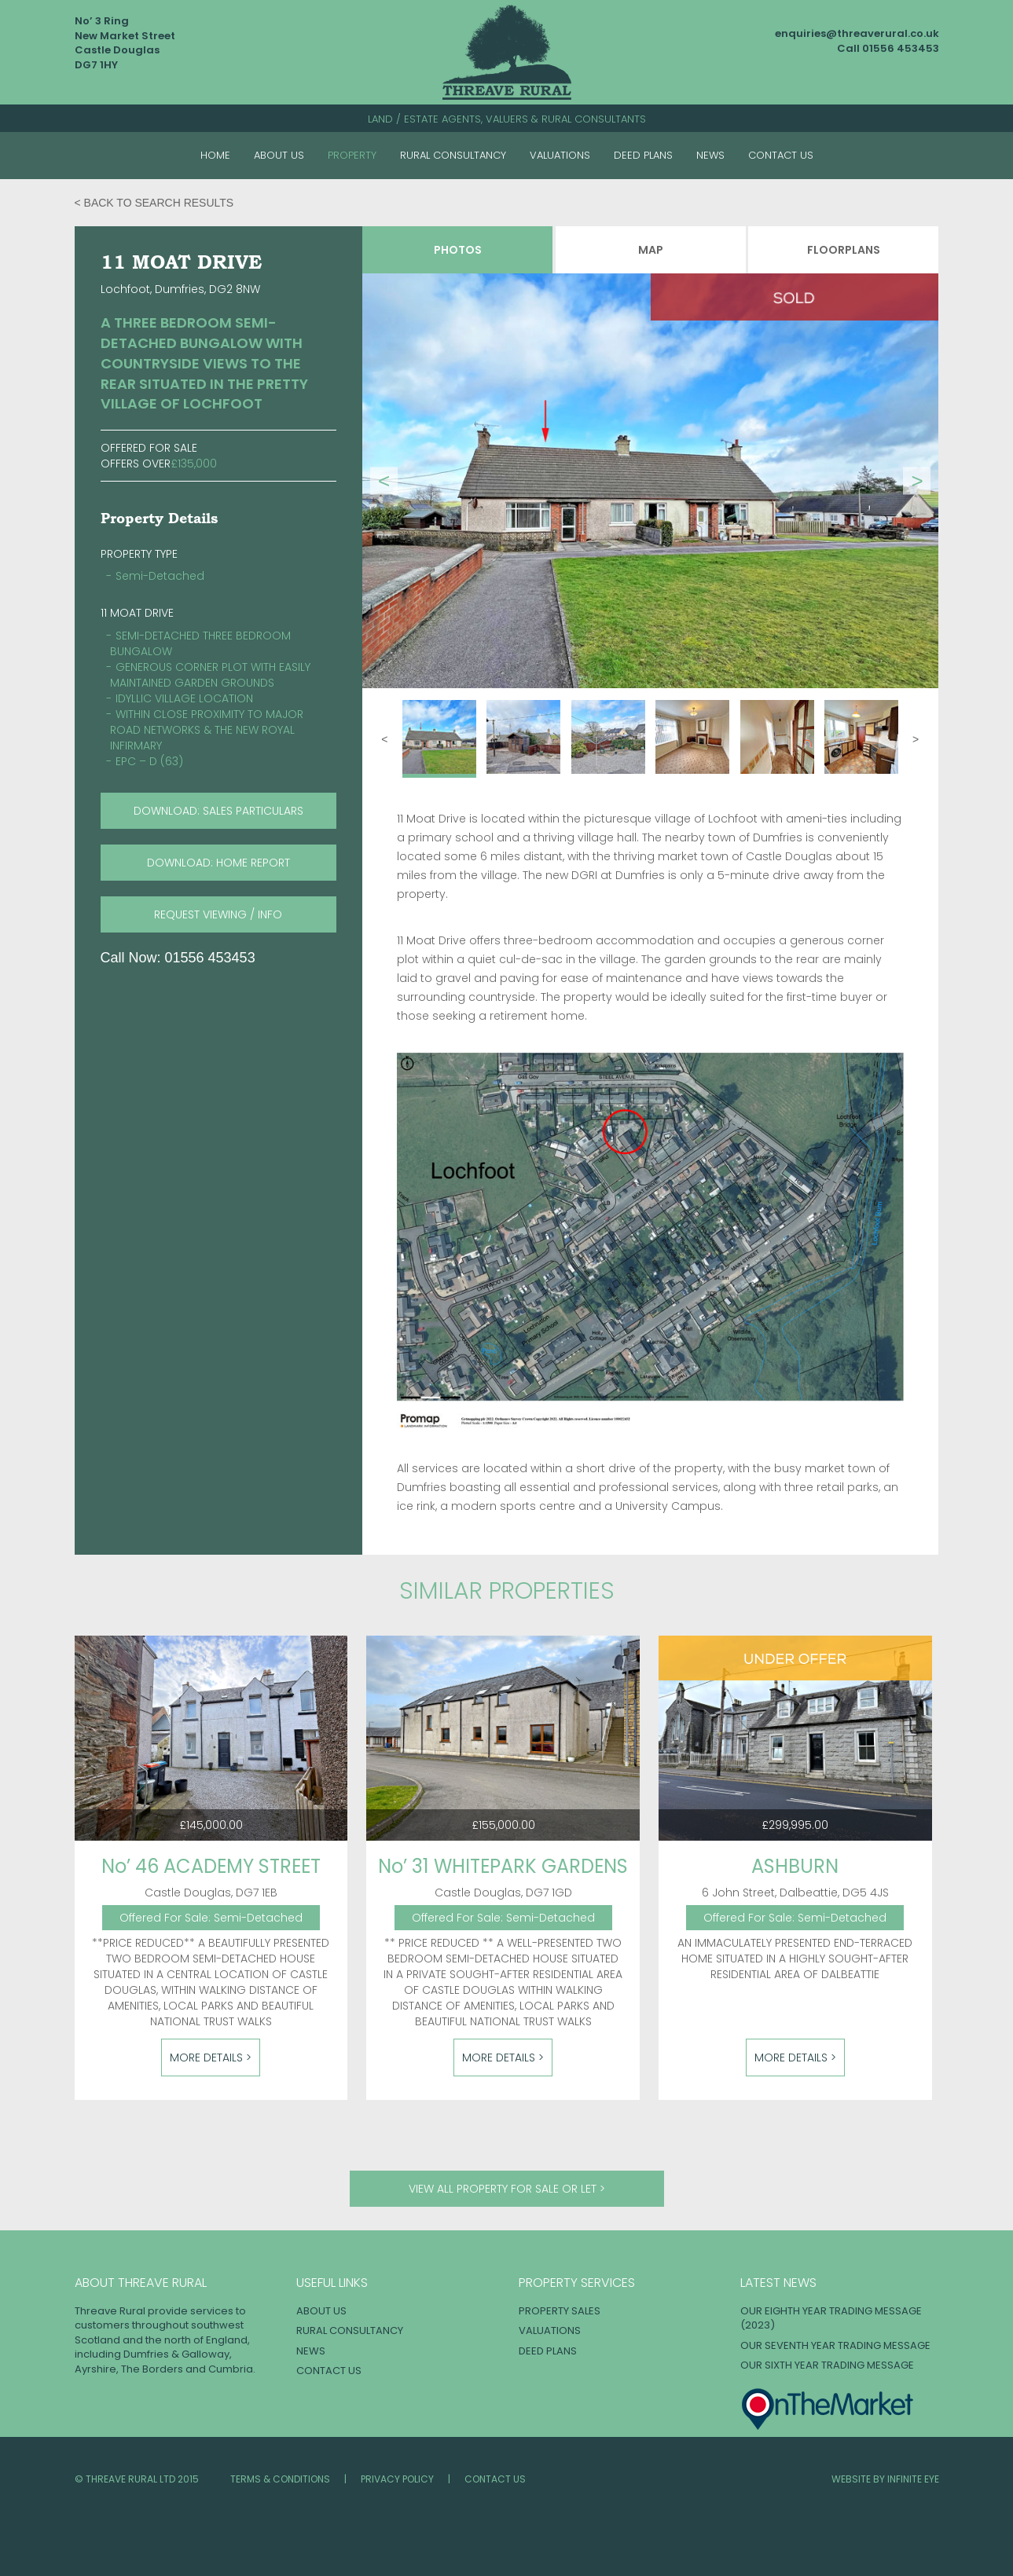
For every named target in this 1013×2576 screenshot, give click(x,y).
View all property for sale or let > (507, 2189)
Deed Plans (643, 155)
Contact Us (780, 155)
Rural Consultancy (453, 155)
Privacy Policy (397, 2479)
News (710, 155)
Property (352, 155)
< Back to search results (154, 202)
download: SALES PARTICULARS (218, 811)
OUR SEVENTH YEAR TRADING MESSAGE (835, 2345)
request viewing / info (218, 914)
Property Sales (559, 2310)
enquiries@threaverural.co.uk (857, 33)
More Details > (210, 2057)
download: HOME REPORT (218, 862)
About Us (279, 155)
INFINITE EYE (913, 2479)
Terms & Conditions (280, 2479)
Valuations (560, 155)
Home (215, 155)
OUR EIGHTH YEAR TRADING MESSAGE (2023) (831, 2318)
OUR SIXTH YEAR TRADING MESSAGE (827, 2365)
